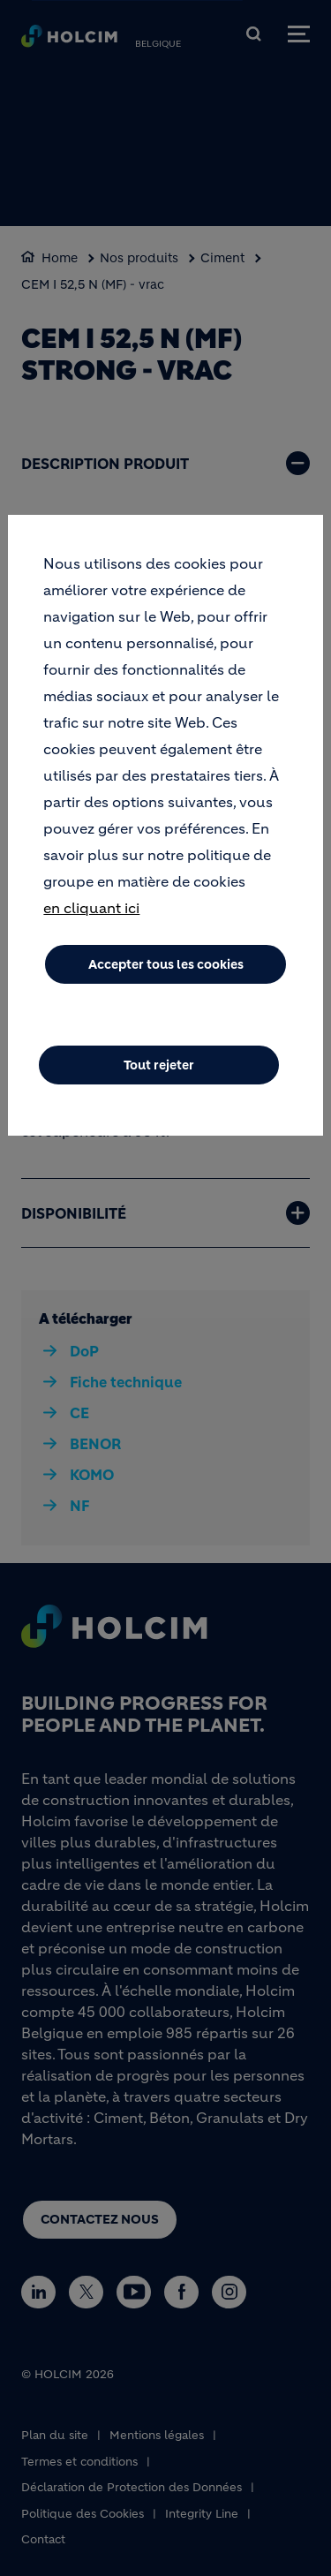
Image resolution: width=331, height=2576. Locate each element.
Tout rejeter (159, 1065)
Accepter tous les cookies (166, 964)
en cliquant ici (91, 908)
